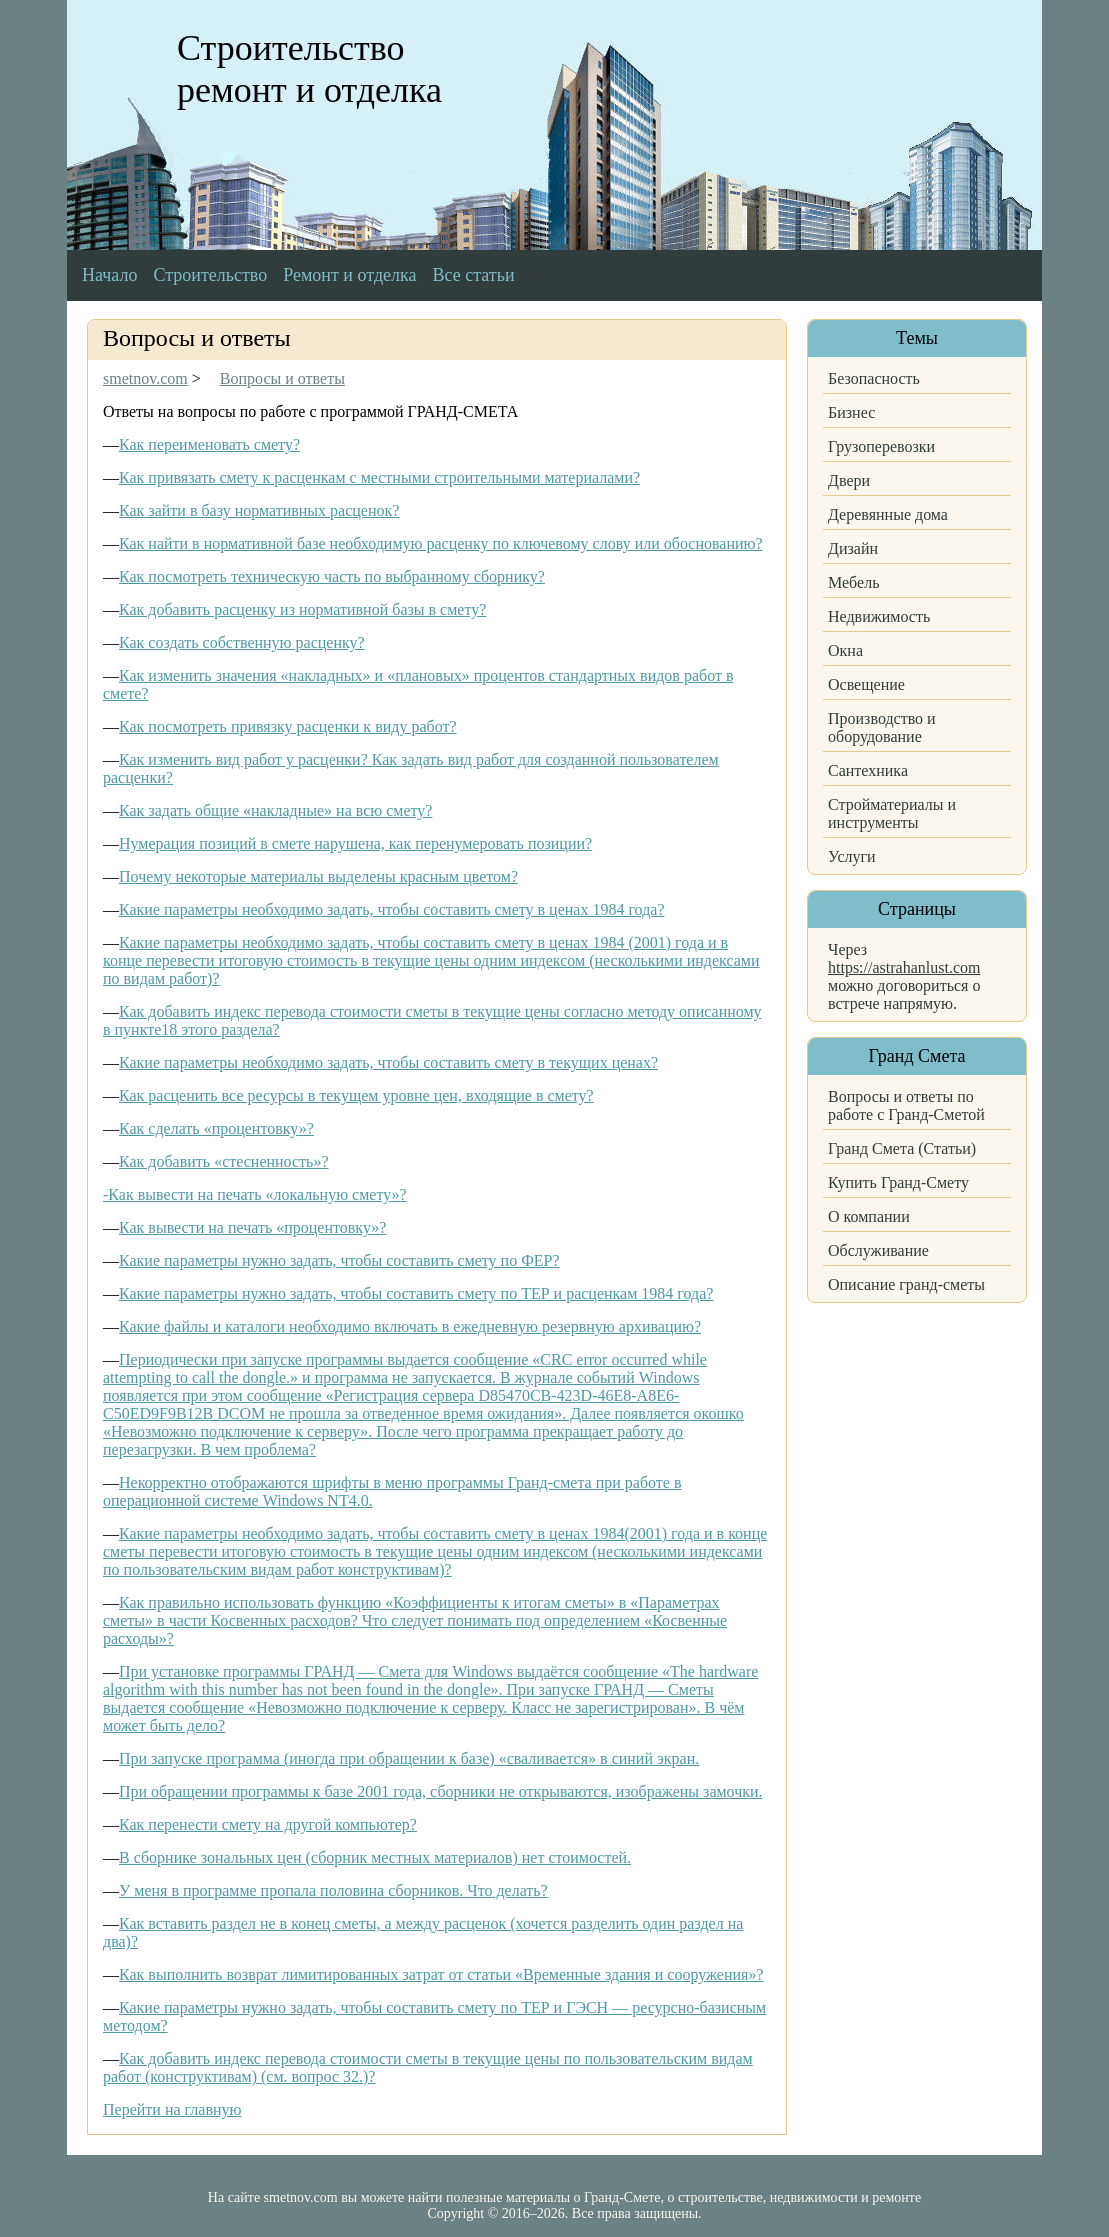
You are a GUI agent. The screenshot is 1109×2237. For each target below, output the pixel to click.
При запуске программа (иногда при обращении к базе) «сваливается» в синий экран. (409, 1758)
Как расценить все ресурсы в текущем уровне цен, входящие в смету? (356, 1095)
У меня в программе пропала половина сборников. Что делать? (333, 1890)
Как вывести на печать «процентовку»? (252, 1227)
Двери (849, 480)
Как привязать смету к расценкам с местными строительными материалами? (379, 477)
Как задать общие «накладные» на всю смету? (275, 810)
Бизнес (851, 412)
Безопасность (874, 378)
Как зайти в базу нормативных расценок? (259, 510)
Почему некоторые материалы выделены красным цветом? (318, 876)
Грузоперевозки (881, 446)
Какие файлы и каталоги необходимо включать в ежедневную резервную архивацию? (410, 1326)
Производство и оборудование (882, 727)
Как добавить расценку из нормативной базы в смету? (302, 609)
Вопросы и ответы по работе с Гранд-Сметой (906, 1105)
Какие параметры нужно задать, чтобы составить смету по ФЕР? (339, 1260)
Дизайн (853, 548)
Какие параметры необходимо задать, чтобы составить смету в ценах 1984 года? (391, 909)
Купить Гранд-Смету (898, 1182)
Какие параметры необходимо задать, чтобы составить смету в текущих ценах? (388, 1062)
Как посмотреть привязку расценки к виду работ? (288, 726)
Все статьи (474, 275)
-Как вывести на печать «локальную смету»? (255, 1194)
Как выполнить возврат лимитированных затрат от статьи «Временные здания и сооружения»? (441, 1974)
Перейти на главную (172, 2109)
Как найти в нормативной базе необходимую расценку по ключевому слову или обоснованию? (441, 543)
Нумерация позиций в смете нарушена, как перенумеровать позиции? (355, 843)
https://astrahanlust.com (904, 967)
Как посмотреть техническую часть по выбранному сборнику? (332, 576)
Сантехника (868, 770)
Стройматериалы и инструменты (892, 813)
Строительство (210, 275)
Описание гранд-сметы (906, 1284)
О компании (869, 1216)
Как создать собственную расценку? (242, 642)
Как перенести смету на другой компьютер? (268, 1824)
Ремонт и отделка (349, 275)
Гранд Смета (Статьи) (902, 1148)
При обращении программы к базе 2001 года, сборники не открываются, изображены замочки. (441, 1791)
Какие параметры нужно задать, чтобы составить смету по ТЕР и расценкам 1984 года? (416, 1293)
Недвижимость (879, 616)
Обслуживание (878, 1250)
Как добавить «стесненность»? (224, 1161)
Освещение (866, 684)
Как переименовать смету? (209, 444)
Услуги (852, 856)
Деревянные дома (888, 514)
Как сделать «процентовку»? (216, 1128)
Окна (845, 650)
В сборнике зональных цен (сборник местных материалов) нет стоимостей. (375, 1857)
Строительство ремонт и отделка (309, 69)
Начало (109, 275)
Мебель (853, 582)
